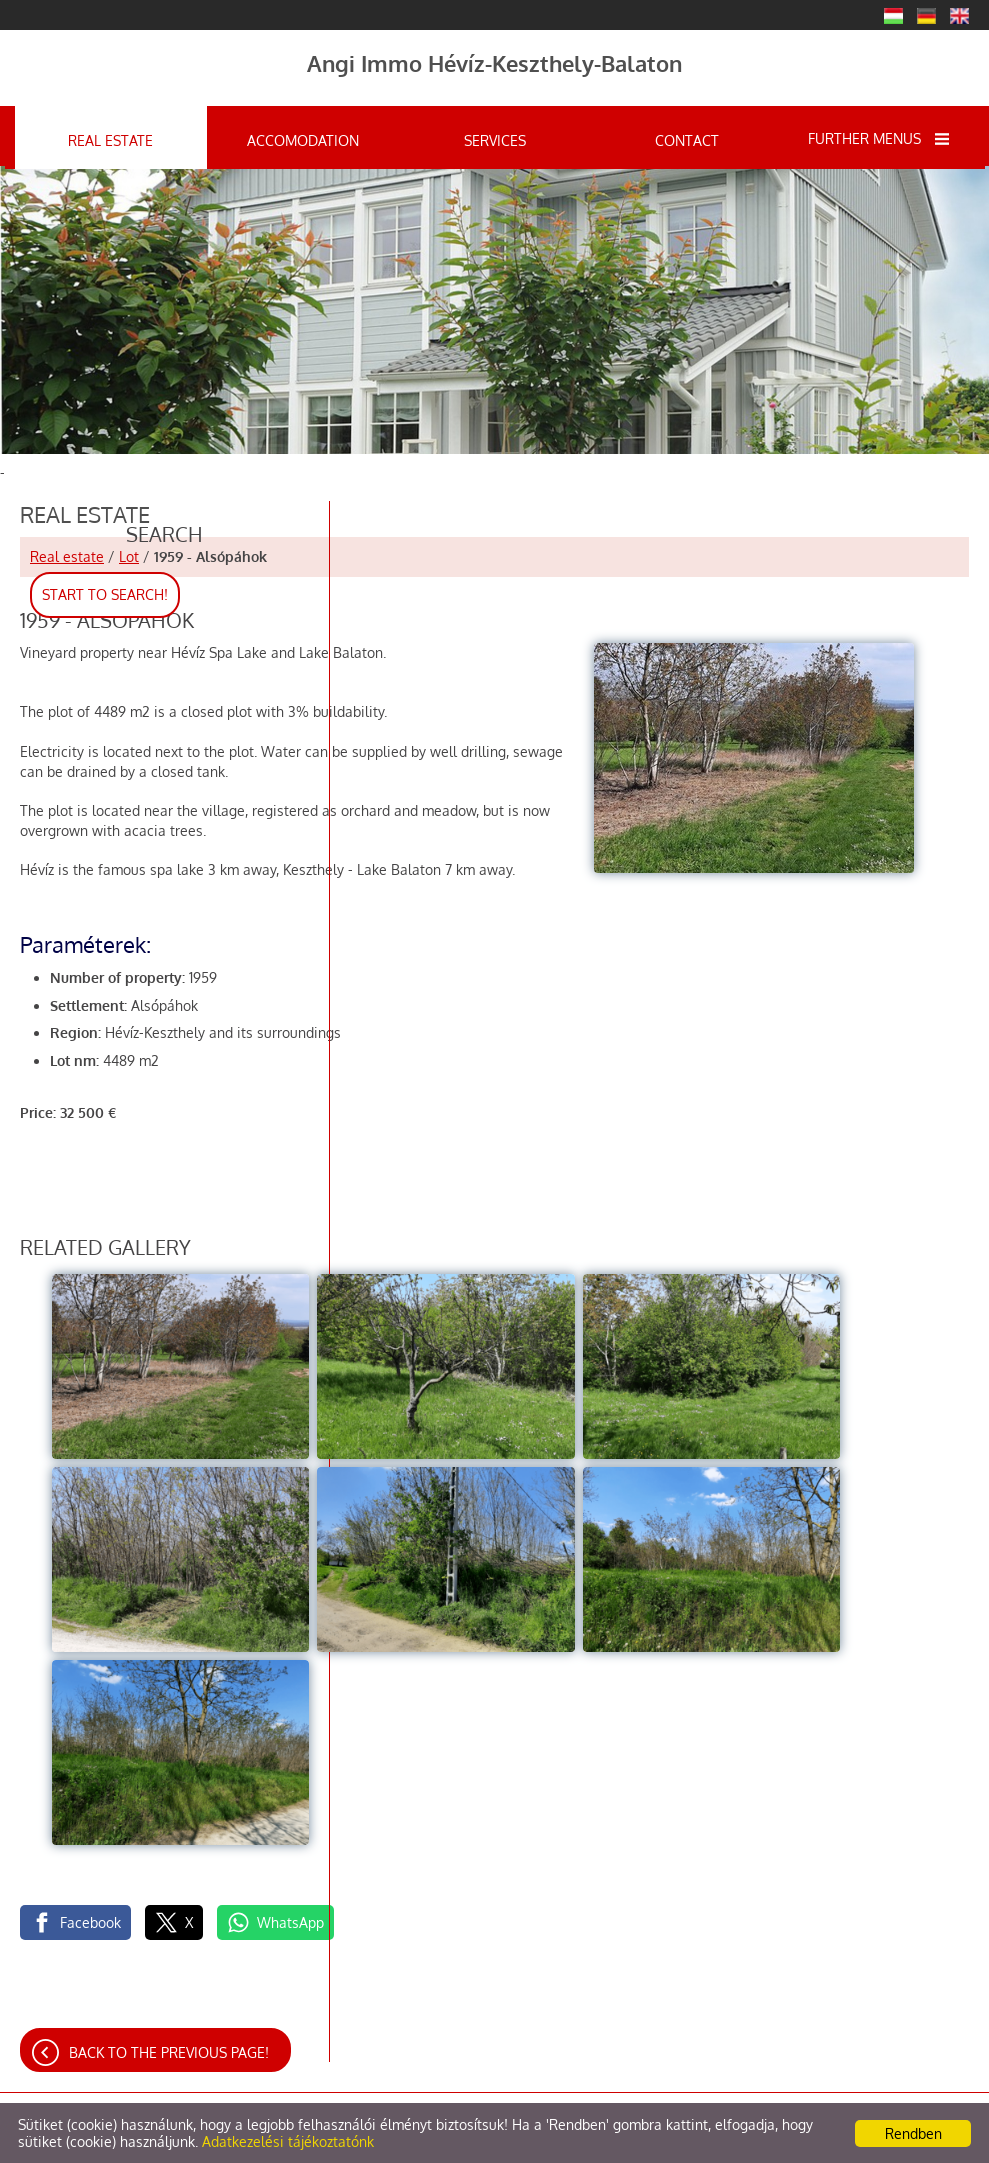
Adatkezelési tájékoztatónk (288, 2141)
